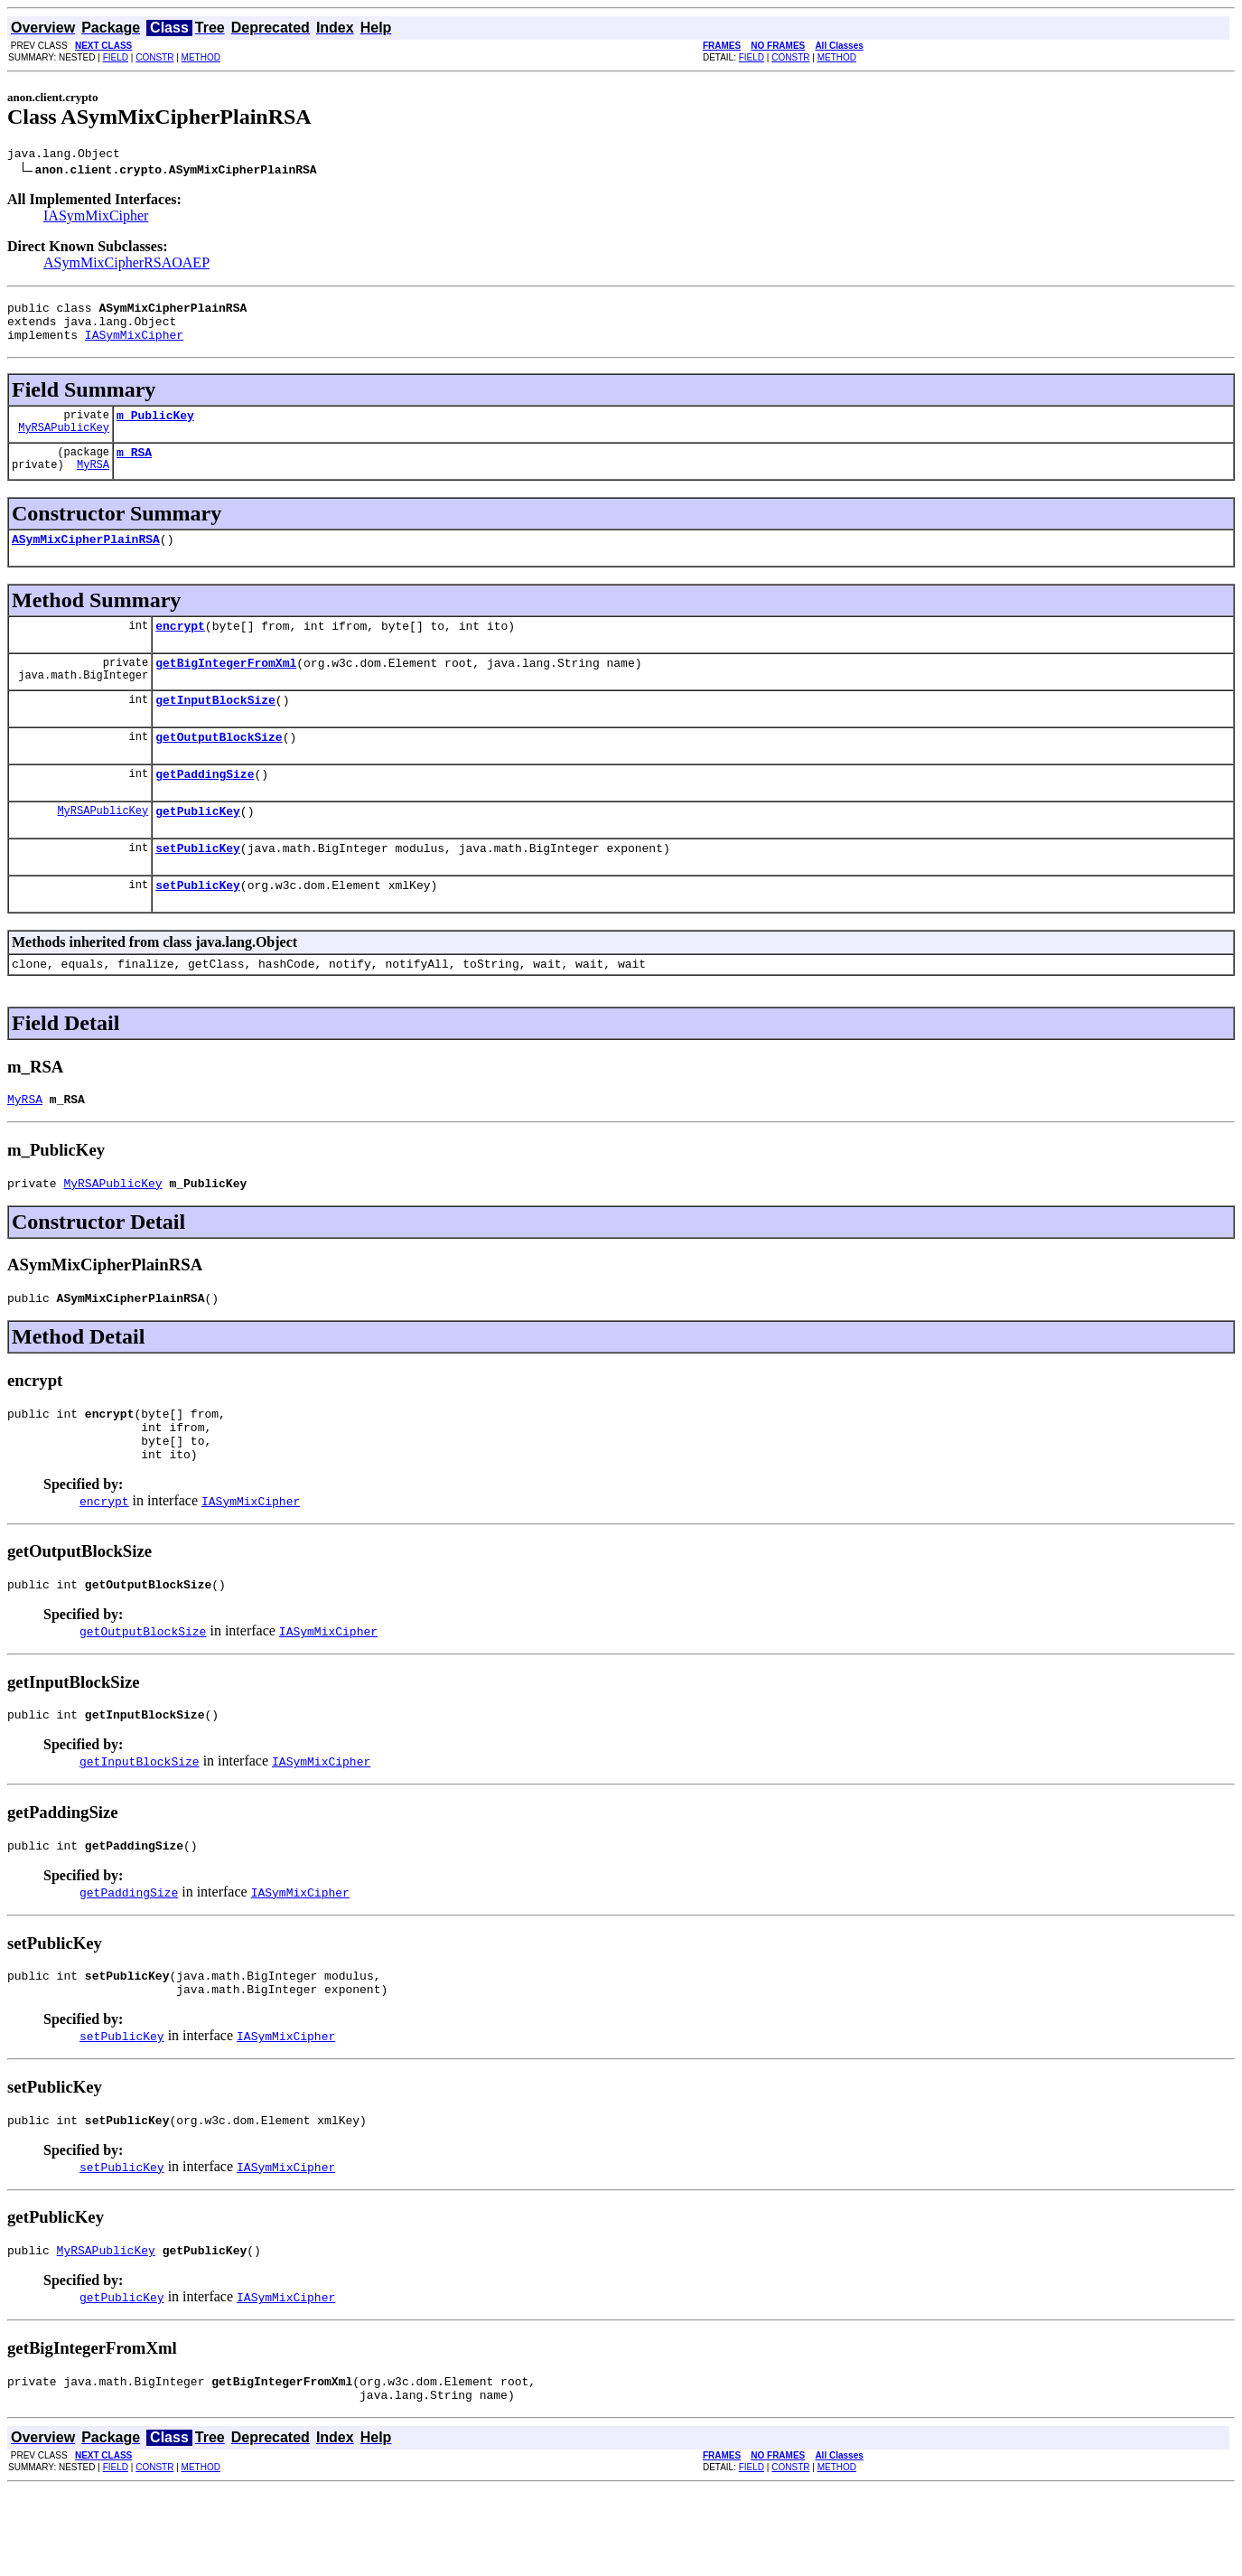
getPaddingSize (204, 806)
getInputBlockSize (215, 726)
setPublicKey (197, 885)
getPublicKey (197, 846)
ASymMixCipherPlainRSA (86, 557)
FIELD (115, 57)
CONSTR (154, 57)
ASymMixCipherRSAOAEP (126, 265)
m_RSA (134, 468)
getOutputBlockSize (218, 766)
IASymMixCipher (95, 218)
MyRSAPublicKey (63, 443)
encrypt (180, 647)
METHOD (201, 57)
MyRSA (93, 483)
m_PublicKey (155, 428)
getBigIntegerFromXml (225, 687)
